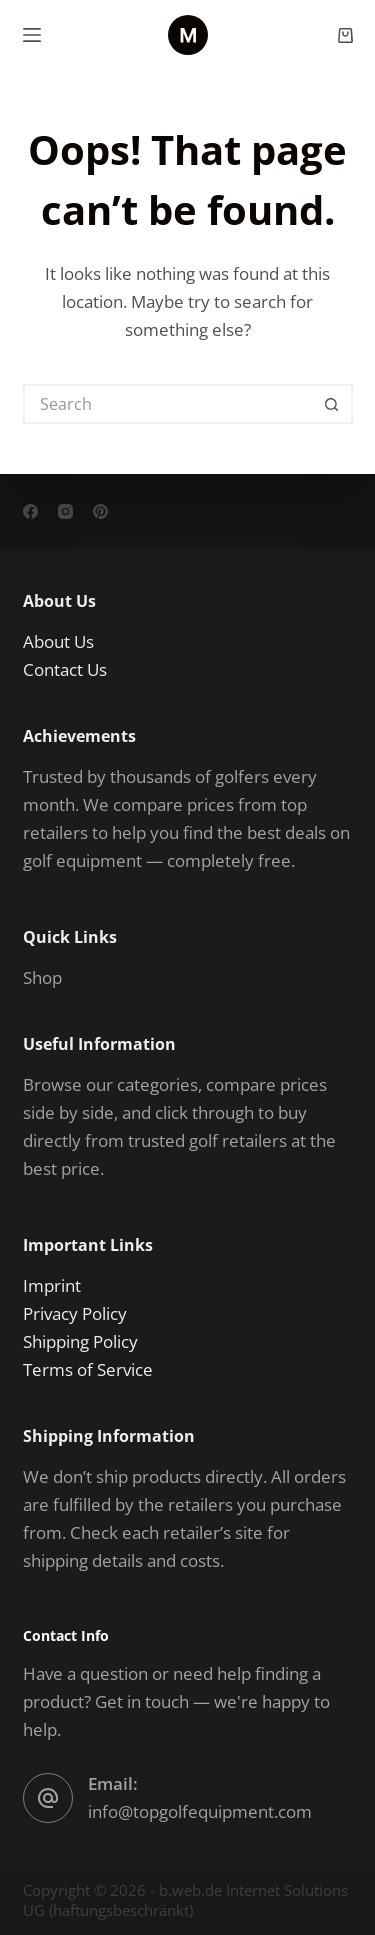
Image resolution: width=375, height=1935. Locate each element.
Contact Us (65, 669)
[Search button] (333, 404)
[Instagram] (65, 511)
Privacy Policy (75, 1313)
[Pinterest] (100, 511)
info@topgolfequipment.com (200, 1811)
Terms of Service (88, 1369)
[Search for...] (168, 404)
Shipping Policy (80, 1341)
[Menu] (32, 35)
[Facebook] (30, 511)
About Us (58, 641)
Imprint (52, 1285)
